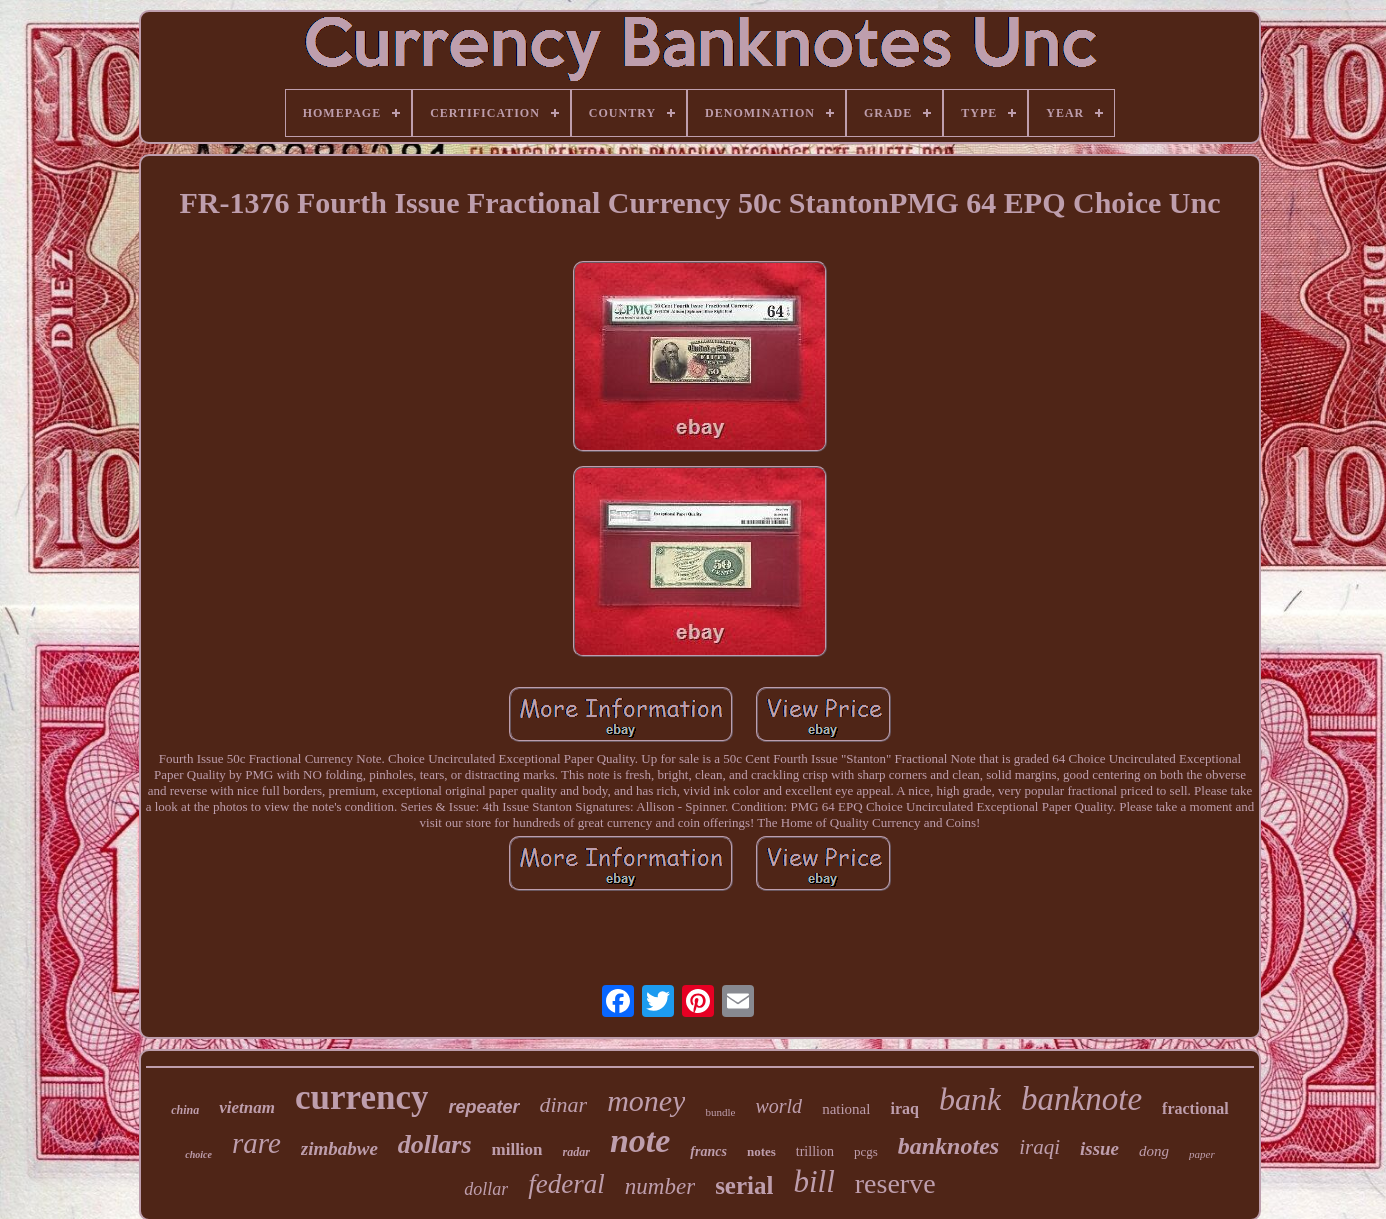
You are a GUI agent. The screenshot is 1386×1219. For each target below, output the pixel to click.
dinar (564, 1104)
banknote (1081, 1099)
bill (813, 1181)
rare (256, 1143)
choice (198, 1154)
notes (761, 1151)
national (846, 1109)
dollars (435, 1144)
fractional (1195, 1108)
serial (744, 1185)
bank (970, 1099)
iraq (904, 1108)
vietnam (247, 1107)
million (517, 1149)
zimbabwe (339, 1148)
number (660, 1186)
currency (361, 1097)
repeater (483, 1107)
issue (1099, 1148)
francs (708, 1151)
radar (576, 1152)
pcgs (866, 1151)
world (778, 1106)
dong (1154, 1151)
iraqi (1039, 1147)
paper (1202, 1154)
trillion (815, 1151)
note (640, 1140)
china (185, 1110)
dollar (486, 1189)
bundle (720, 1112)
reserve (895, 1183)
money (646, 1100)
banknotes (948, 1146)
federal (566, 1184)
